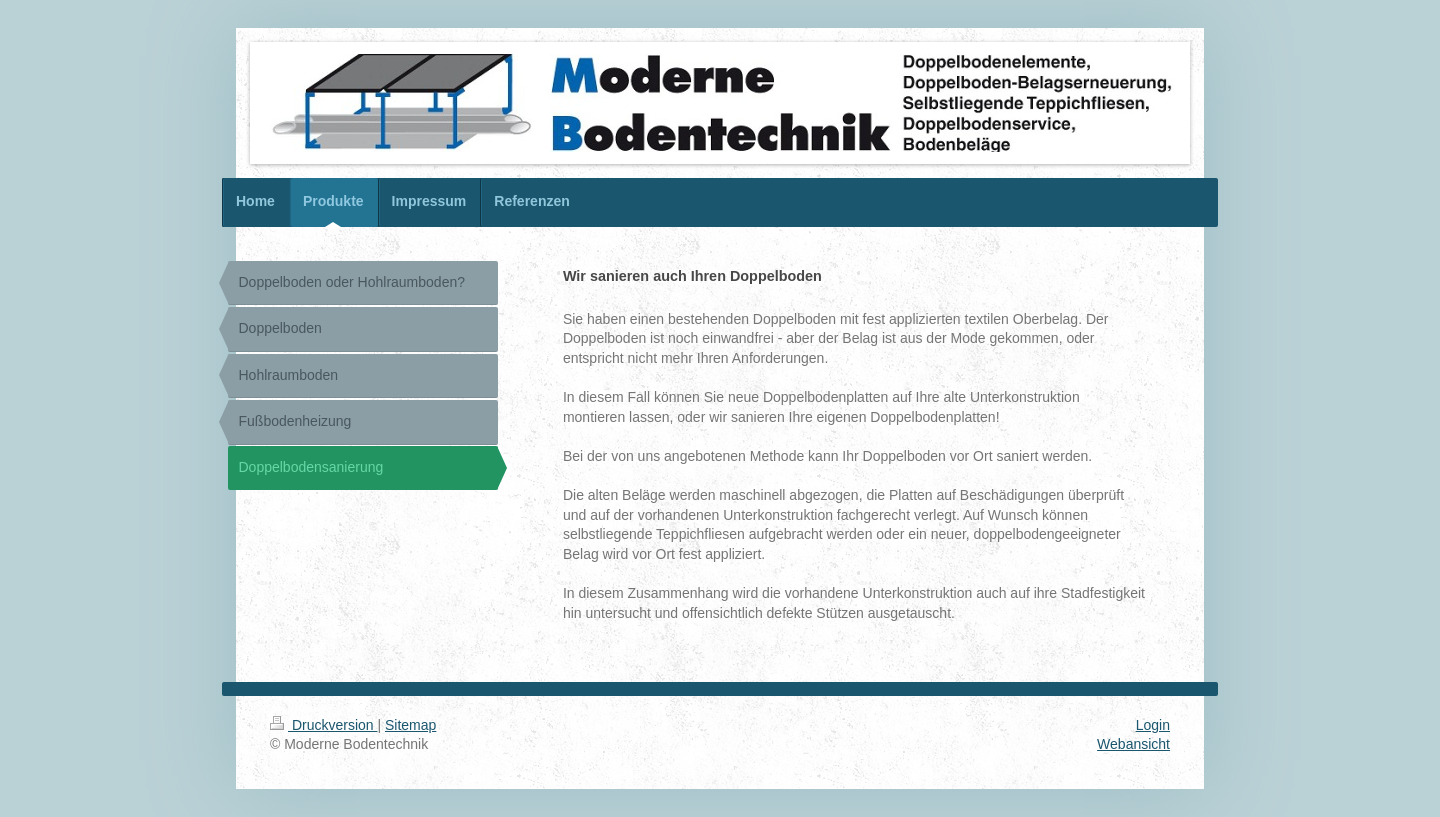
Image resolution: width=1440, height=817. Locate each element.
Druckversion (323, 725)
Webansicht (1133, 744)
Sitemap (410, 725)
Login (1153, 725)
